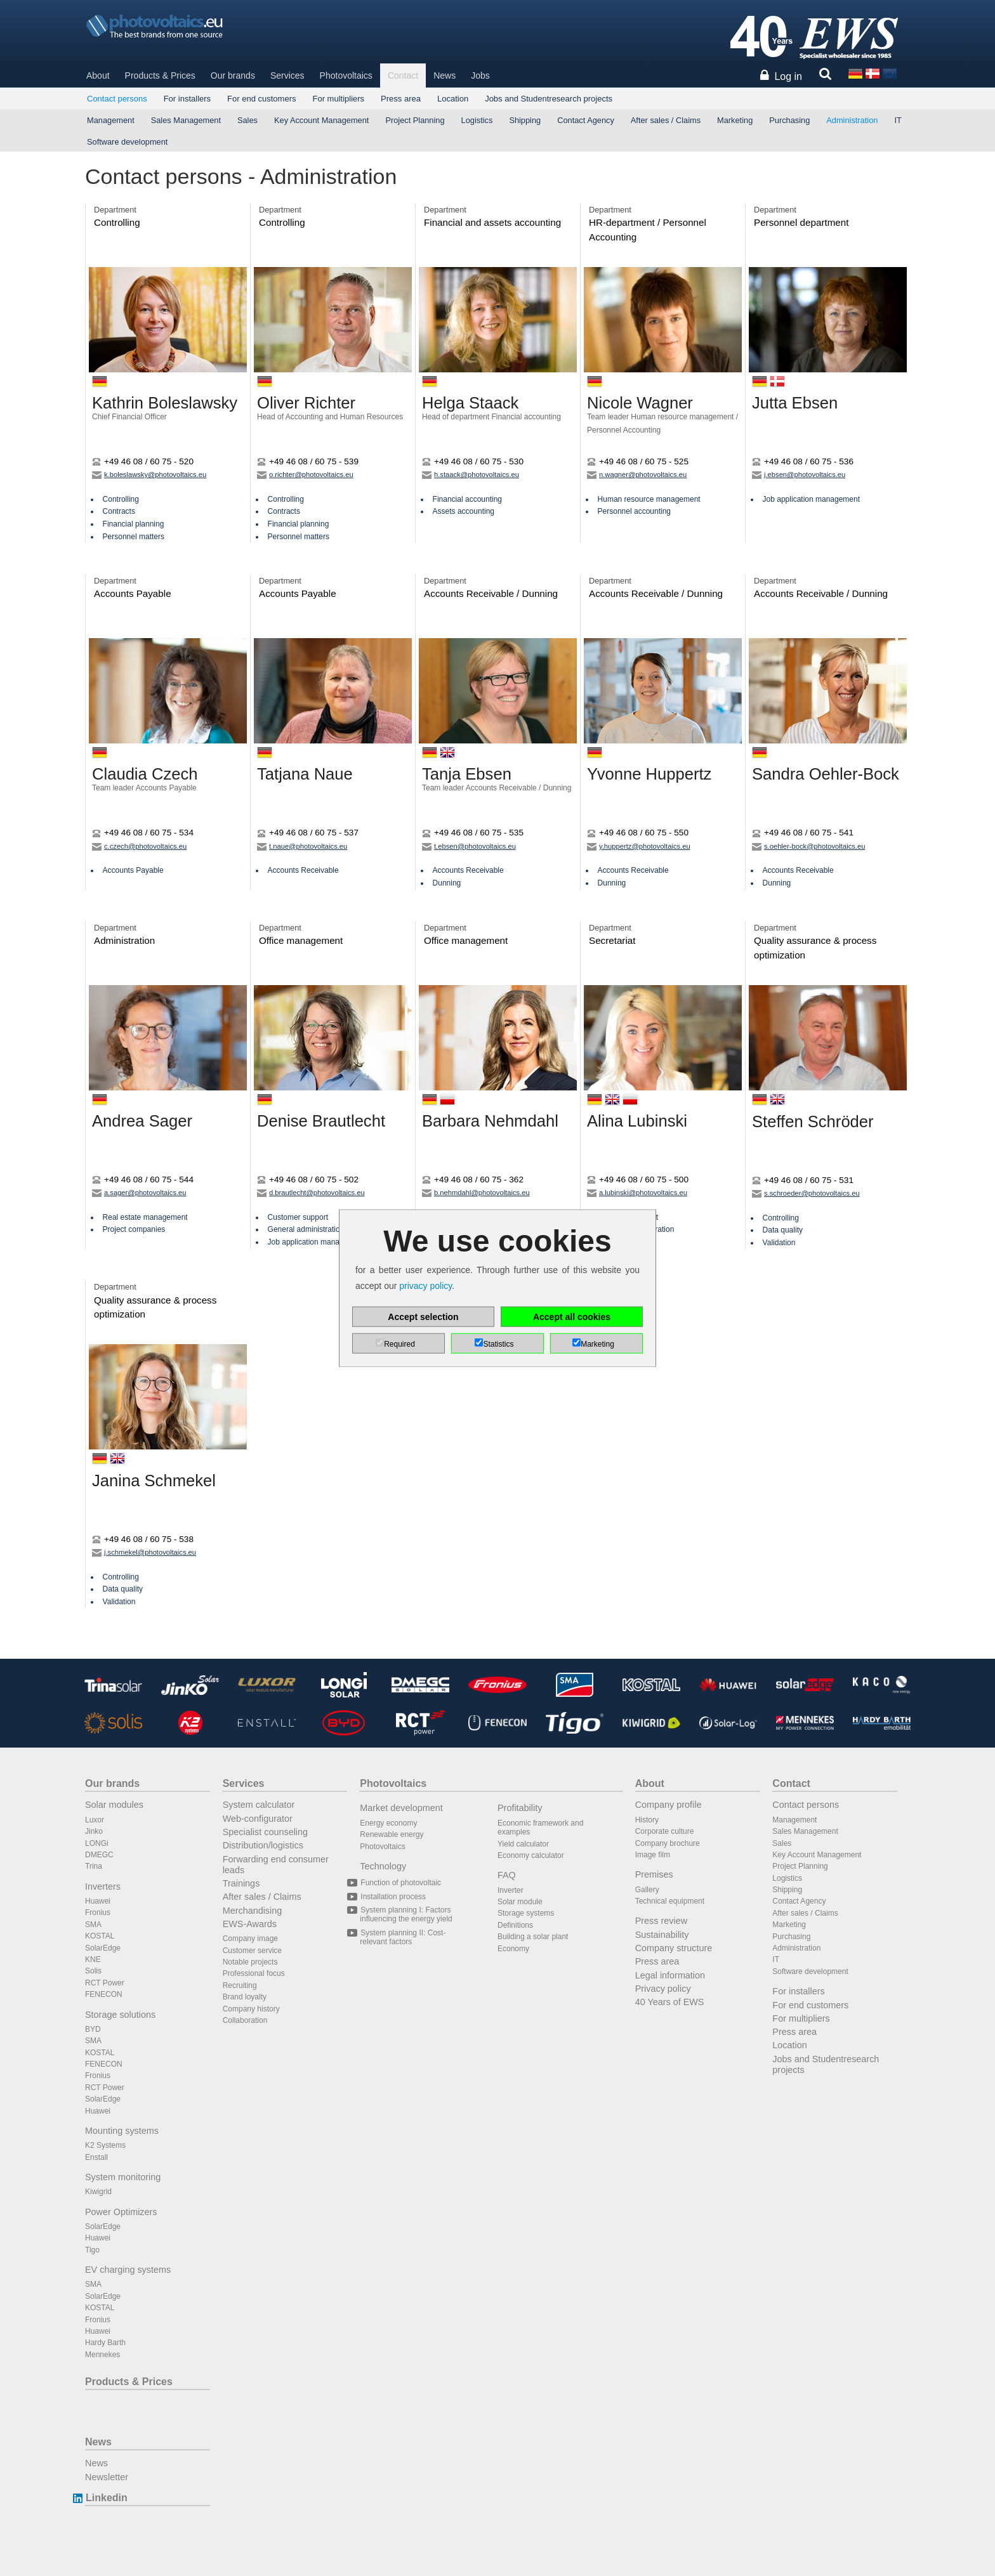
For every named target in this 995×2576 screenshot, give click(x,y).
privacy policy (425, 1286)
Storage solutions (120, 2015)
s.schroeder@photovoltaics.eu (806, 1193)
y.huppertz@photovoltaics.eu (638, 846)
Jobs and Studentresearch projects (548, 98)
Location (452, 98)
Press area (401, 98)
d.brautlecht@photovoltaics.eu (311, 1192)
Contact (403, 75)
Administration (852, 120)
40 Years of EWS (669, 2002)
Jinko (94, 1831)
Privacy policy (663, 1989)
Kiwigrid (98, 2191)
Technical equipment (669, 1901)
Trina (93, 1866)
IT (897, 120)
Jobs (480, 75)
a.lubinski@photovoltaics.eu (637, 1192)
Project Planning (414, 120)
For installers (187, 98)
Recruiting (240, 1985)
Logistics (477, 120)
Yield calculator (523, 1844)
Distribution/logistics (263, 1845)
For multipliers (338, 98)
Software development (127, 142)
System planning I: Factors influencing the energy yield (406, 1914)
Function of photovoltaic (400, 1882)
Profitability (520, 1808)
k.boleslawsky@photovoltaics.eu (149, 474)
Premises (654, 1874)
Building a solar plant (533, 1936)
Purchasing (789, 120)
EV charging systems (128, 2270)
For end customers (261, 98)
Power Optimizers (121, 2212)
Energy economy (388, 1823)
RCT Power (104, 1982)
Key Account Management (321, 120)
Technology (383, 1866)
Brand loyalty (245, 1996)
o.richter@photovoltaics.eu (305, 474)
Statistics (498, 1344)
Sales (247, 120)
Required (399, 1344)
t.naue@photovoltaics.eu (302, 846)
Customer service (252, 1950)
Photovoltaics (346, 75)
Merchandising (252, 1911)
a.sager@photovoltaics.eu (139, 1192)
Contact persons (117, 98)
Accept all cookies (571, 1316)
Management (111, 120)
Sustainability (662, 1935)
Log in (788, 76)
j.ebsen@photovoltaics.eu (798, 474)
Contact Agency (585, 120)
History (647, 1819)
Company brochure (667, 1843)
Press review (661, 1921)
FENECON (103, 1994)
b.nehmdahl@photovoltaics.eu (476, 1192)
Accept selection (423, 1316)
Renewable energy (391, 1834)
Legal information (670, 1975)
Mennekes (102, 2354)
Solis (93, 1970)
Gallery (647, 1889)
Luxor (94, 1819)
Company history (251, 2008)
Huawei (97, 1901)
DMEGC (99, 1854)
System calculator (259, 1805)
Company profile (668, 1805)
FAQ (507, 1875)
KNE (93, 1959)
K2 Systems (105, 2145)
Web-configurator (258, 1819)
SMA (93, 1924)
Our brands (233, 75)
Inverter (511, 1890)
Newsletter (106, 2477)
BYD (93, 2029)
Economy (513, 1948)
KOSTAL (99, 1936)
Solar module (520, 1901)
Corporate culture (664, 1831)
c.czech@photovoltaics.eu (139, 846)
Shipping (525, 120)
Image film (652, 1854)
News (444, 75)
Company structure (674, 1948)
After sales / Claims (666, 120)
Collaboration (245, 2020)
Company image (250, 1938)
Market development (401, 1808)
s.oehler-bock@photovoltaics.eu (808, 846)
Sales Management (186, 120)
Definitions (515, 1925)
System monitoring (123, 2177)
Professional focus (254, 1973)
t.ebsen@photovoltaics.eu (469, 846)
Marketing (735, 120)
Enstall (96, 2157)
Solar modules (114, 1805)
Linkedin (106, 2497)
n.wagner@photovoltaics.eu (637, 474)
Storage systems (526, 1913)
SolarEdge (103, 1948)
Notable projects (250, 1962)
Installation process (393, 1896)
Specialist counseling (265, 1832)
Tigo (92, 2250)
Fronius (97, 1912)
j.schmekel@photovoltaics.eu (144, 1552)
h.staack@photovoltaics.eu (470, 474)
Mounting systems (122, 2131)
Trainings (241, 1883)
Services (287, 75)
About (98, 75)
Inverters (103, 1886)
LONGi (97, 1843)
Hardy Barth (105, 2342)
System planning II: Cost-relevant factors (402, 1937)
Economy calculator (531, 1855)
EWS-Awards (250, 1924)
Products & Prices (160, 75)
